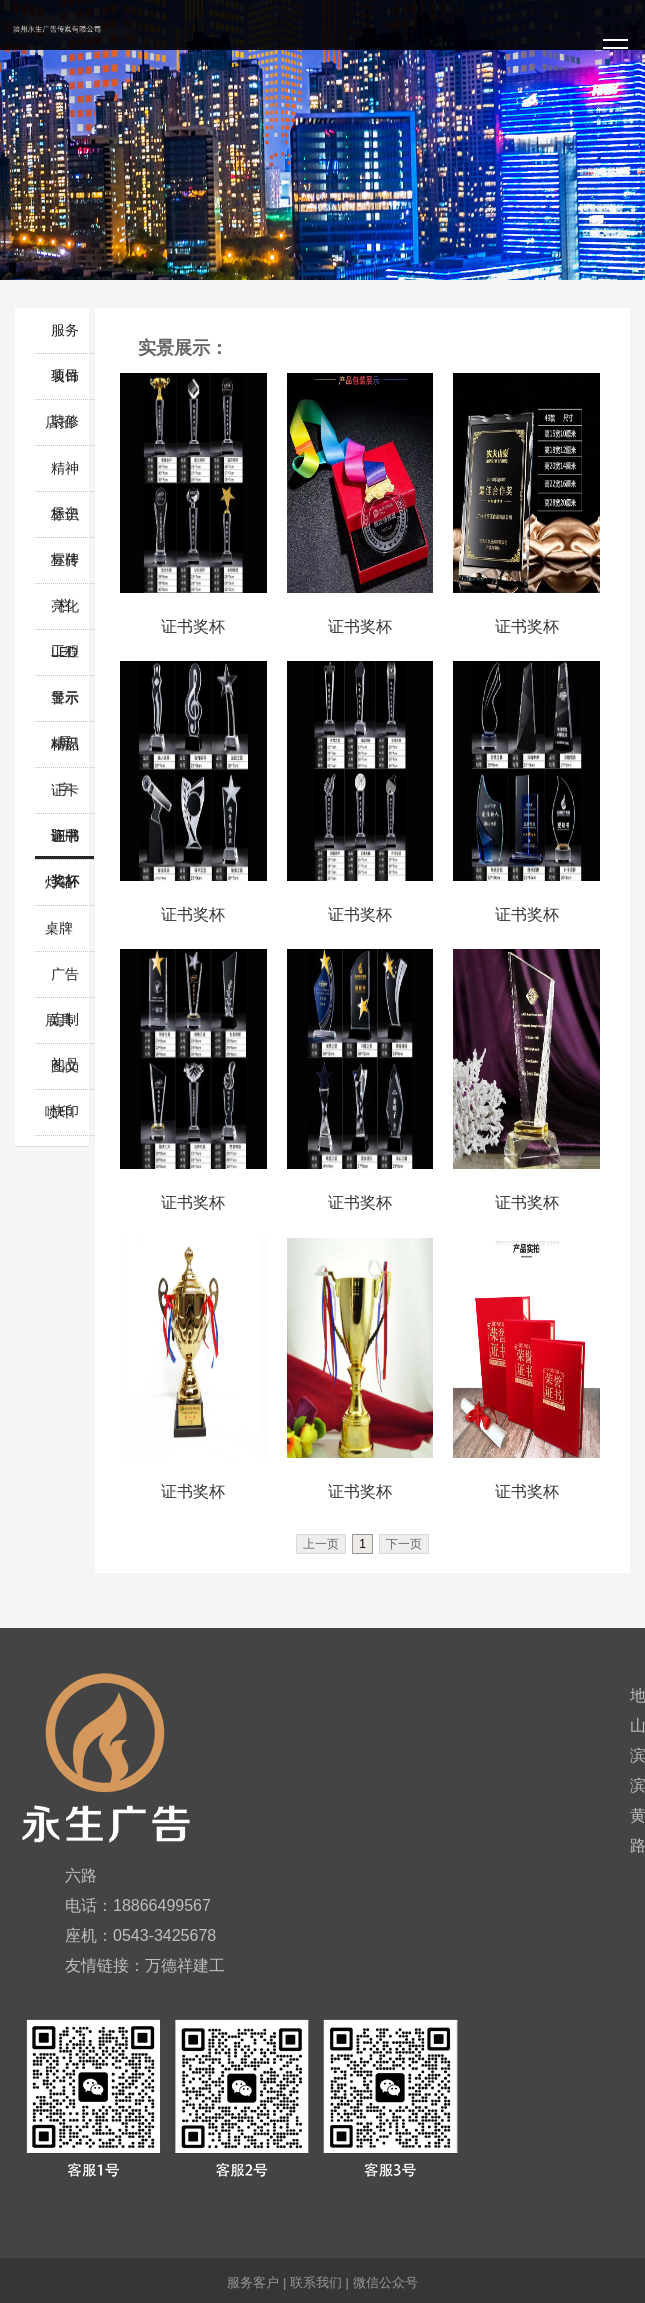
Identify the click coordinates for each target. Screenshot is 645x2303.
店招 (59, 422)
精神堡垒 (65, 475)
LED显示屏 (65, 659)
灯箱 (59, 882)
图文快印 (65, 1073)
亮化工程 (65, 613)
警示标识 (65, 705)
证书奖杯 (65, 843)
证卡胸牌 (65, 797)
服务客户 (253, 2282)
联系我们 (316, 2282)
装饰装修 (65, 383)
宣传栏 (65, 567)
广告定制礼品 (65, 981)
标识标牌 (65, 521)
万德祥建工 (185, 1965)
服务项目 (65, 337)
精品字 (65, 751)
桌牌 (59, 928)
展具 (59, 1020)
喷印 (59, 1112)
